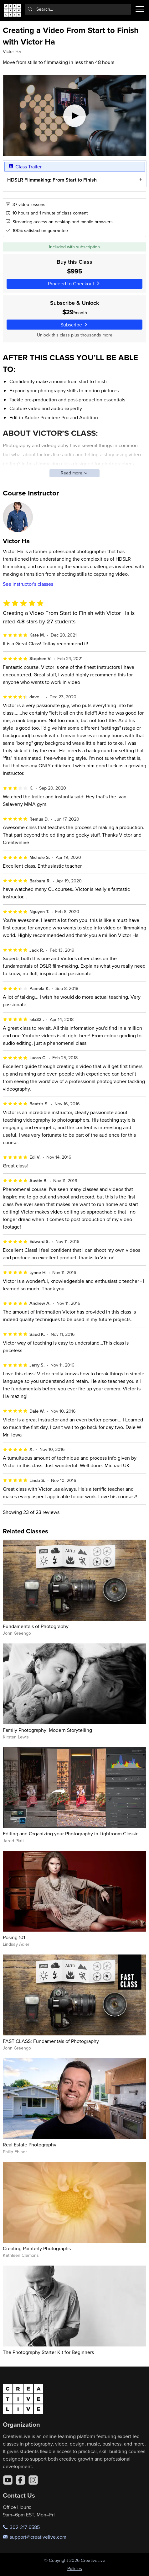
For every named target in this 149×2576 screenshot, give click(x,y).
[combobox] (78, 9)
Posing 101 (14, 1937)
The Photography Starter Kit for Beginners (48, 2352)
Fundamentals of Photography (36, 1626)
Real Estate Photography (29, 2144)
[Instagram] (33, 2480)
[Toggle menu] (140, 9)
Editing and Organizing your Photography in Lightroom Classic (70, 1833)
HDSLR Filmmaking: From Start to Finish (51, 179)
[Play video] (74, 115)
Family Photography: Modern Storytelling (47, 1730)
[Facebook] (20, 2480)
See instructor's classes (28, 583)
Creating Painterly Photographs (37, 2248)
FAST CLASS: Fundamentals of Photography (51, 2041)
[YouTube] (8, 2480)
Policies (74, 2568)
